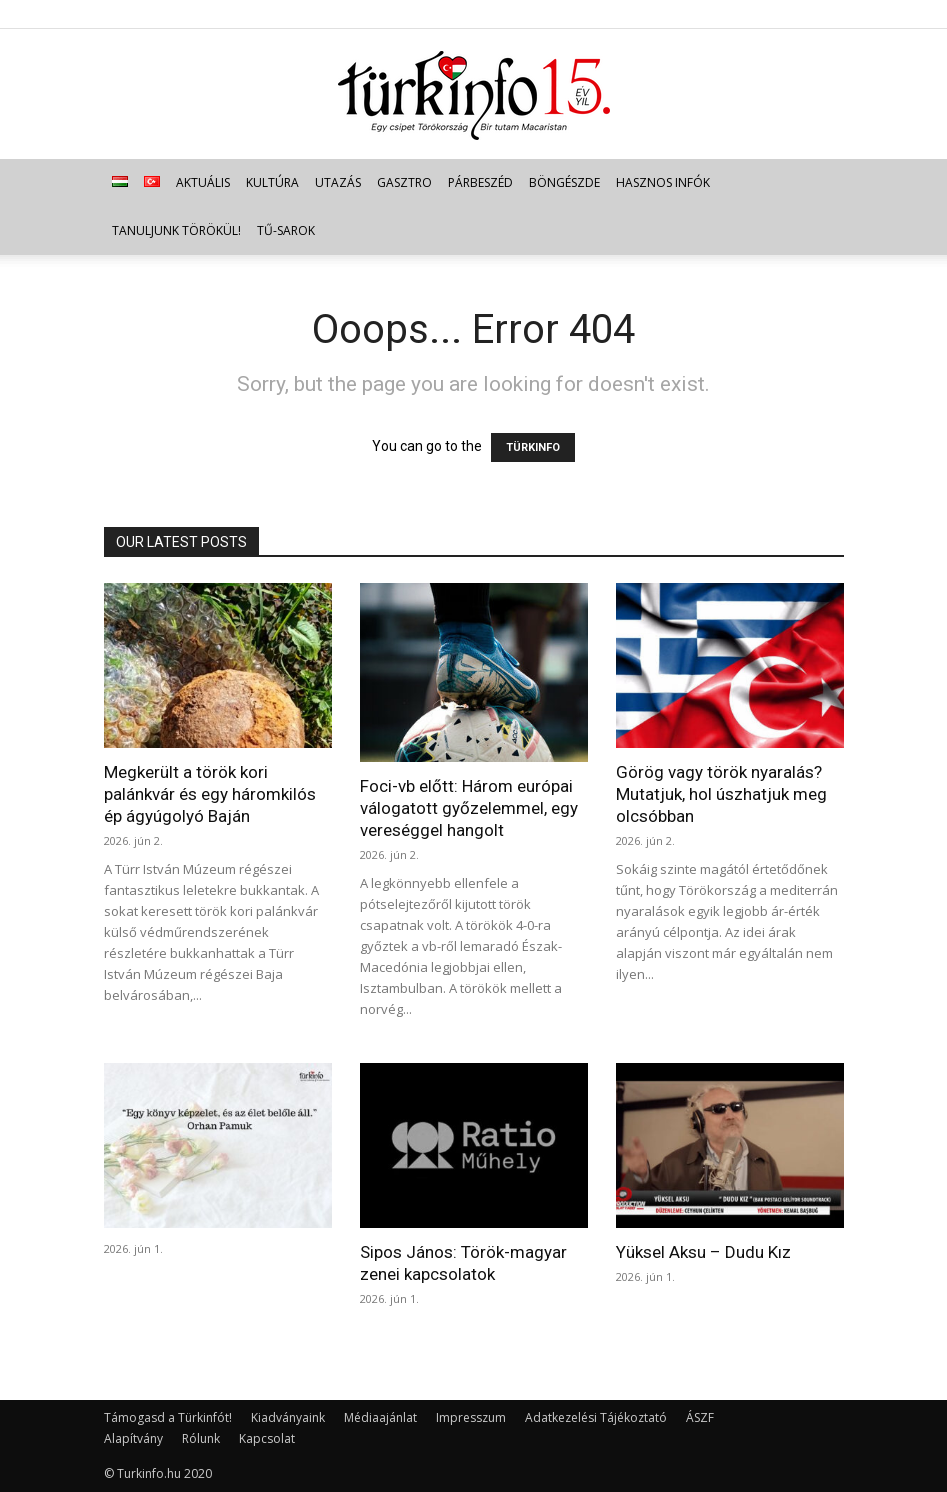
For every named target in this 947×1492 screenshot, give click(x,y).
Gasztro (404, 182)
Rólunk (201, 1438)
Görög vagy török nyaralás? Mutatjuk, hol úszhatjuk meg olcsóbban (721, 794)
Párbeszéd (480, 182)
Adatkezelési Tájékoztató (596, 1417)
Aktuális (203, 182)
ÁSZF (700, 1417)
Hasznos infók (663, 182)
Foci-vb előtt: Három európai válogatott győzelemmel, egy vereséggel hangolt (469, 808)
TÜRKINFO (533, 447)
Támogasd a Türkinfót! (168, 1417)
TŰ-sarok (286, 230)
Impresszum (471, 1417)
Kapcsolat (267, 1438)
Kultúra (272, 182)
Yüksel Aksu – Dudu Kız (703, 1252)
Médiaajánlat (380, 1417)
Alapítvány (133, 1438)
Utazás (338, 182)
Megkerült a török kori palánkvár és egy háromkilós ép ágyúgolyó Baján (210, 794)
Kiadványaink (288, 1417)
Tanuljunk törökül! (176, 230)
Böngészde (564, 182)
